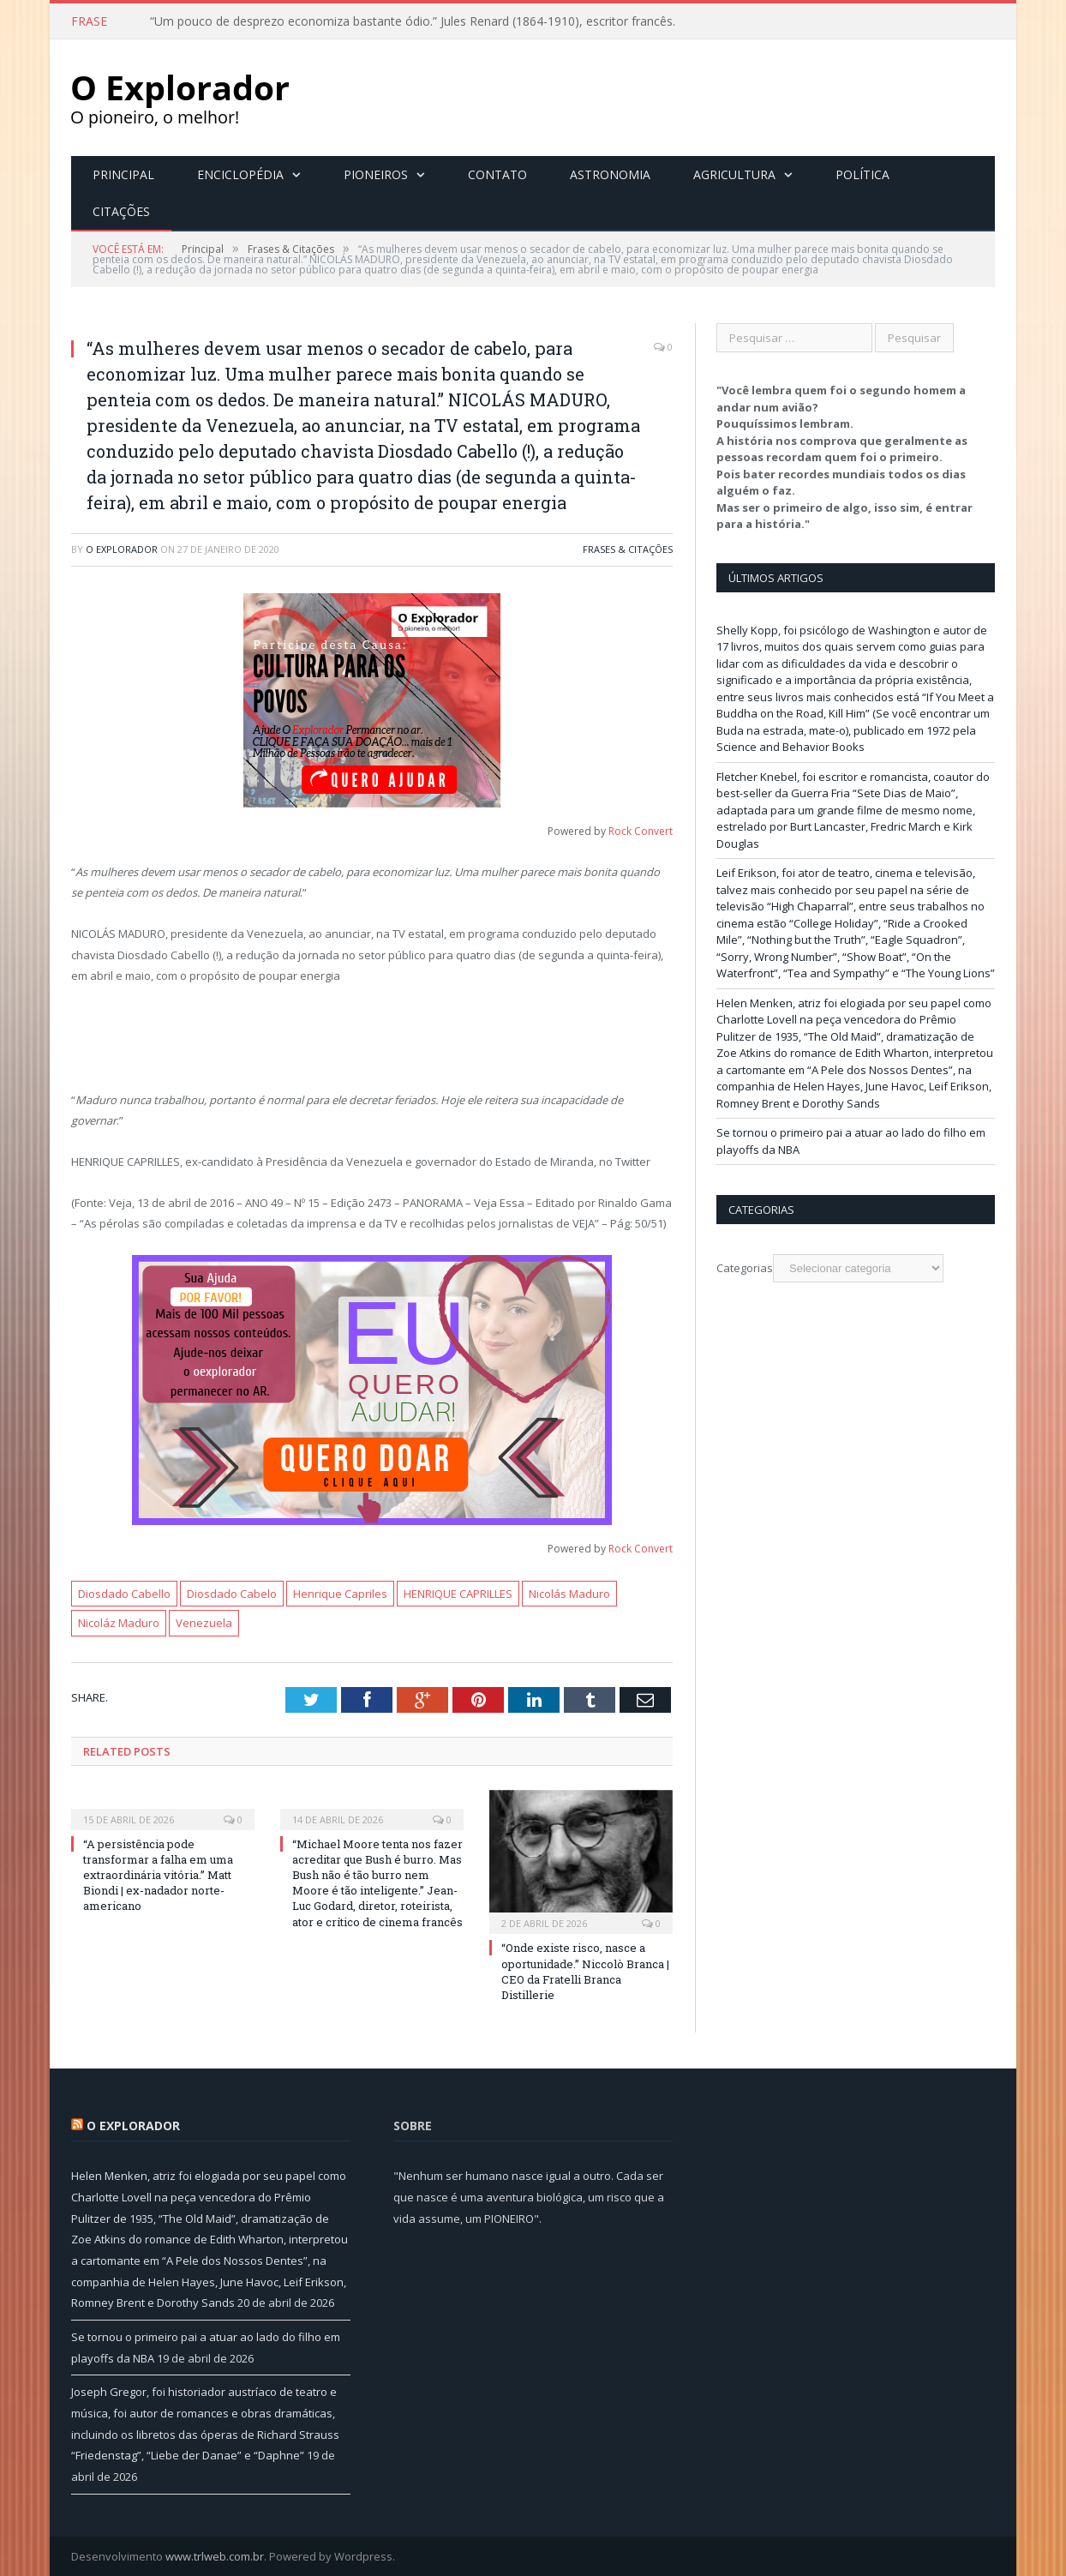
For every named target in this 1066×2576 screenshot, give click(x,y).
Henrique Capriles (340, 1592)
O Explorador (122, 548)
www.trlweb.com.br (214, 2555)
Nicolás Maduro (569, 1592)
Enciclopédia (240, 173)
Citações (121, 210)
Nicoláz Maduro (118, 1622)
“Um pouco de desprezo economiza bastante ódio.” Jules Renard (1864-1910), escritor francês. (412, 21)
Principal (123, 173)
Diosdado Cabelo (232, 1592)
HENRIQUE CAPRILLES (458, 1592)
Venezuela (204, 1622)
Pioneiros (376, 173)
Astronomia (610, 173)
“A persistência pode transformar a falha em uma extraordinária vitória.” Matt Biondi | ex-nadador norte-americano (158, 1874)
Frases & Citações (628, 548)
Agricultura (734, 173)
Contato (497, 173)
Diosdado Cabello (124, 1592)
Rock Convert (640, 830)
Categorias (744, 1267)
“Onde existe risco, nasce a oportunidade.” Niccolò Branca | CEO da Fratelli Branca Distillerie (585, 1970)
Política (862, 173)
